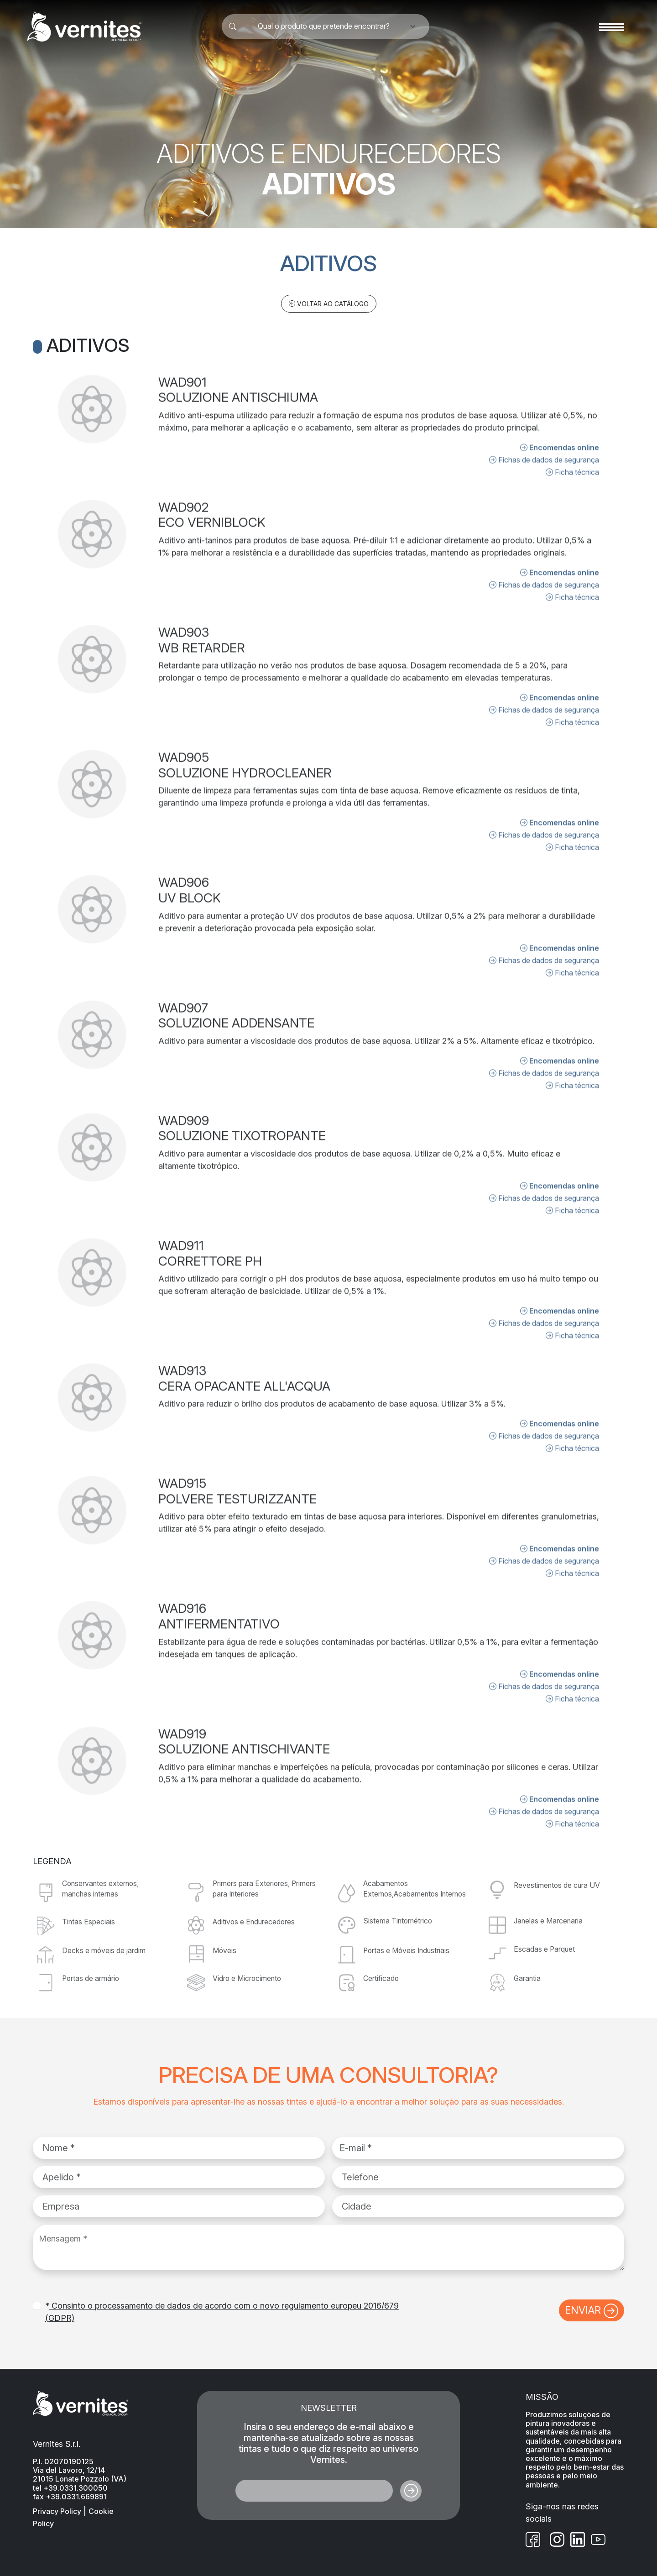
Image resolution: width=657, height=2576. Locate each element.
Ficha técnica (572, 435)
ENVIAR (591, 2311)
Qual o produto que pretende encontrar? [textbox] (324, 26)
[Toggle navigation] (612, 26)
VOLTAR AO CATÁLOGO (329, 304)
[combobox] (329, 26)
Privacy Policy (57, 2511)
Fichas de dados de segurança (544, 423)
